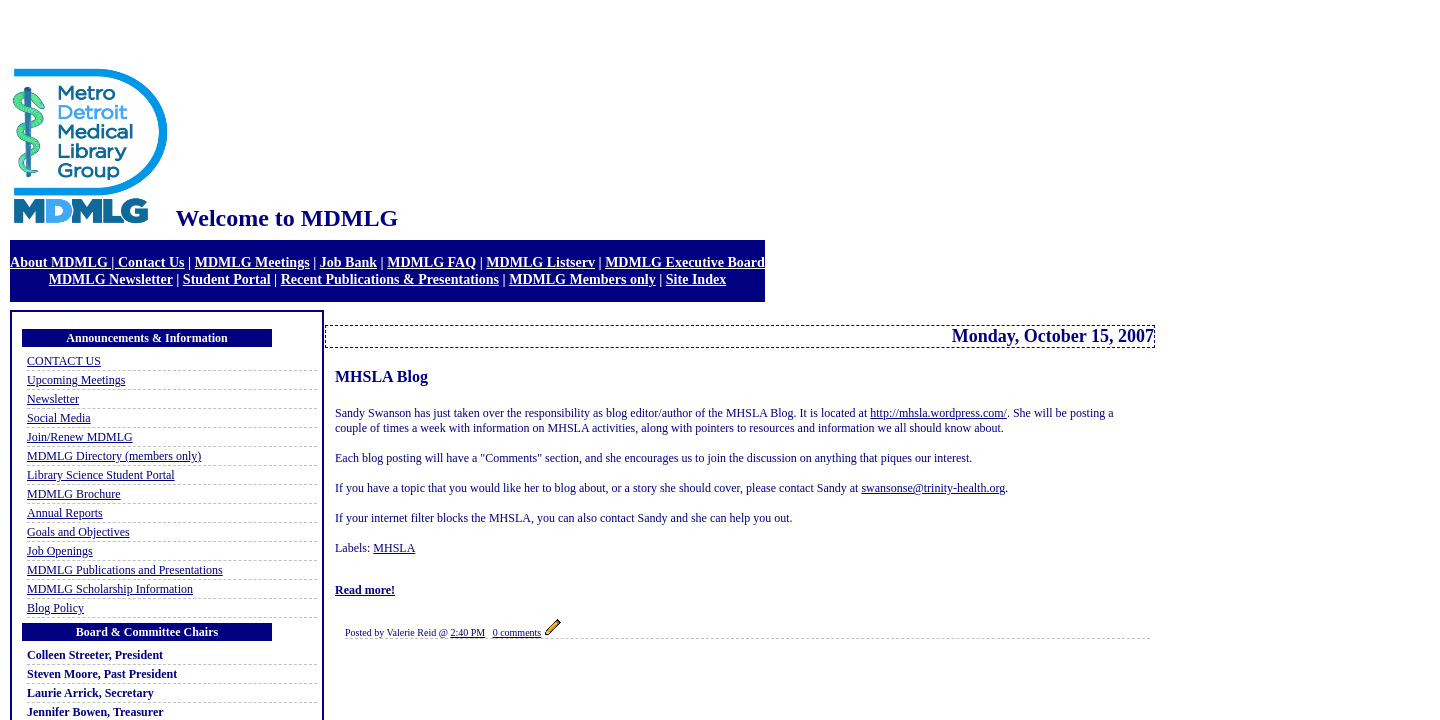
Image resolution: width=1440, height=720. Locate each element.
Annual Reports (65, 513)
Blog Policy (55, 608)
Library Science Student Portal (101, 475)
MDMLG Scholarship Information (110, 589)
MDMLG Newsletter (111, 279)
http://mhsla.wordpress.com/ (938, 413)
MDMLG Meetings (252, 262)
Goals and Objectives (78, 532)
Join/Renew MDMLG (80, 437)
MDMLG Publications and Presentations (125, 570)
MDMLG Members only (582, 279)
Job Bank (348, 262)
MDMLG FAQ (431, 262)
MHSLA (394, 548)
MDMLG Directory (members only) (114, 456)
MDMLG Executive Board (685, 262)
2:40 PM (467, 632)
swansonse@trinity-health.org (933, 488)
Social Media (59, 418)
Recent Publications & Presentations (390, 279)
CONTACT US (64, 361)
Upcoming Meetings (76, 380)
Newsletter (53, 399)
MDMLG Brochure (74, 494)
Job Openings (60, 551)
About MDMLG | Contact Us (97, 262)
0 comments (517, 632)
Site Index (696, 279)
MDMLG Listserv (540, 262)
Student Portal (227, 279)
